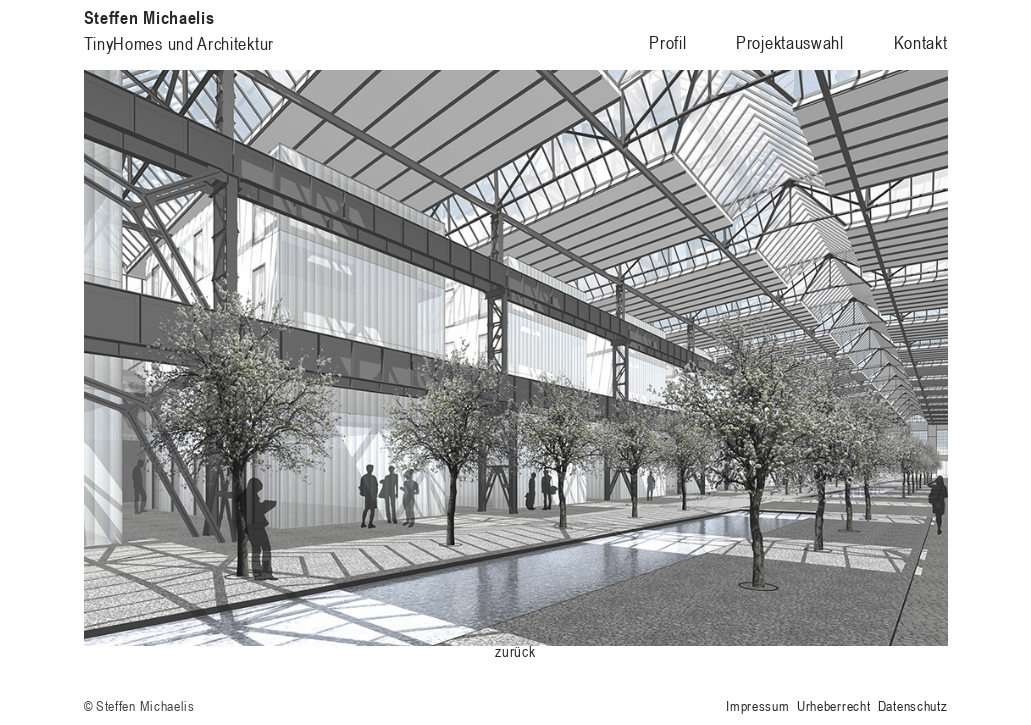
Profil (667, 42)
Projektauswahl (790, 42)
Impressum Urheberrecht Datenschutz (836, 706)
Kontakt (921, 42)
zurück (515, 651)
